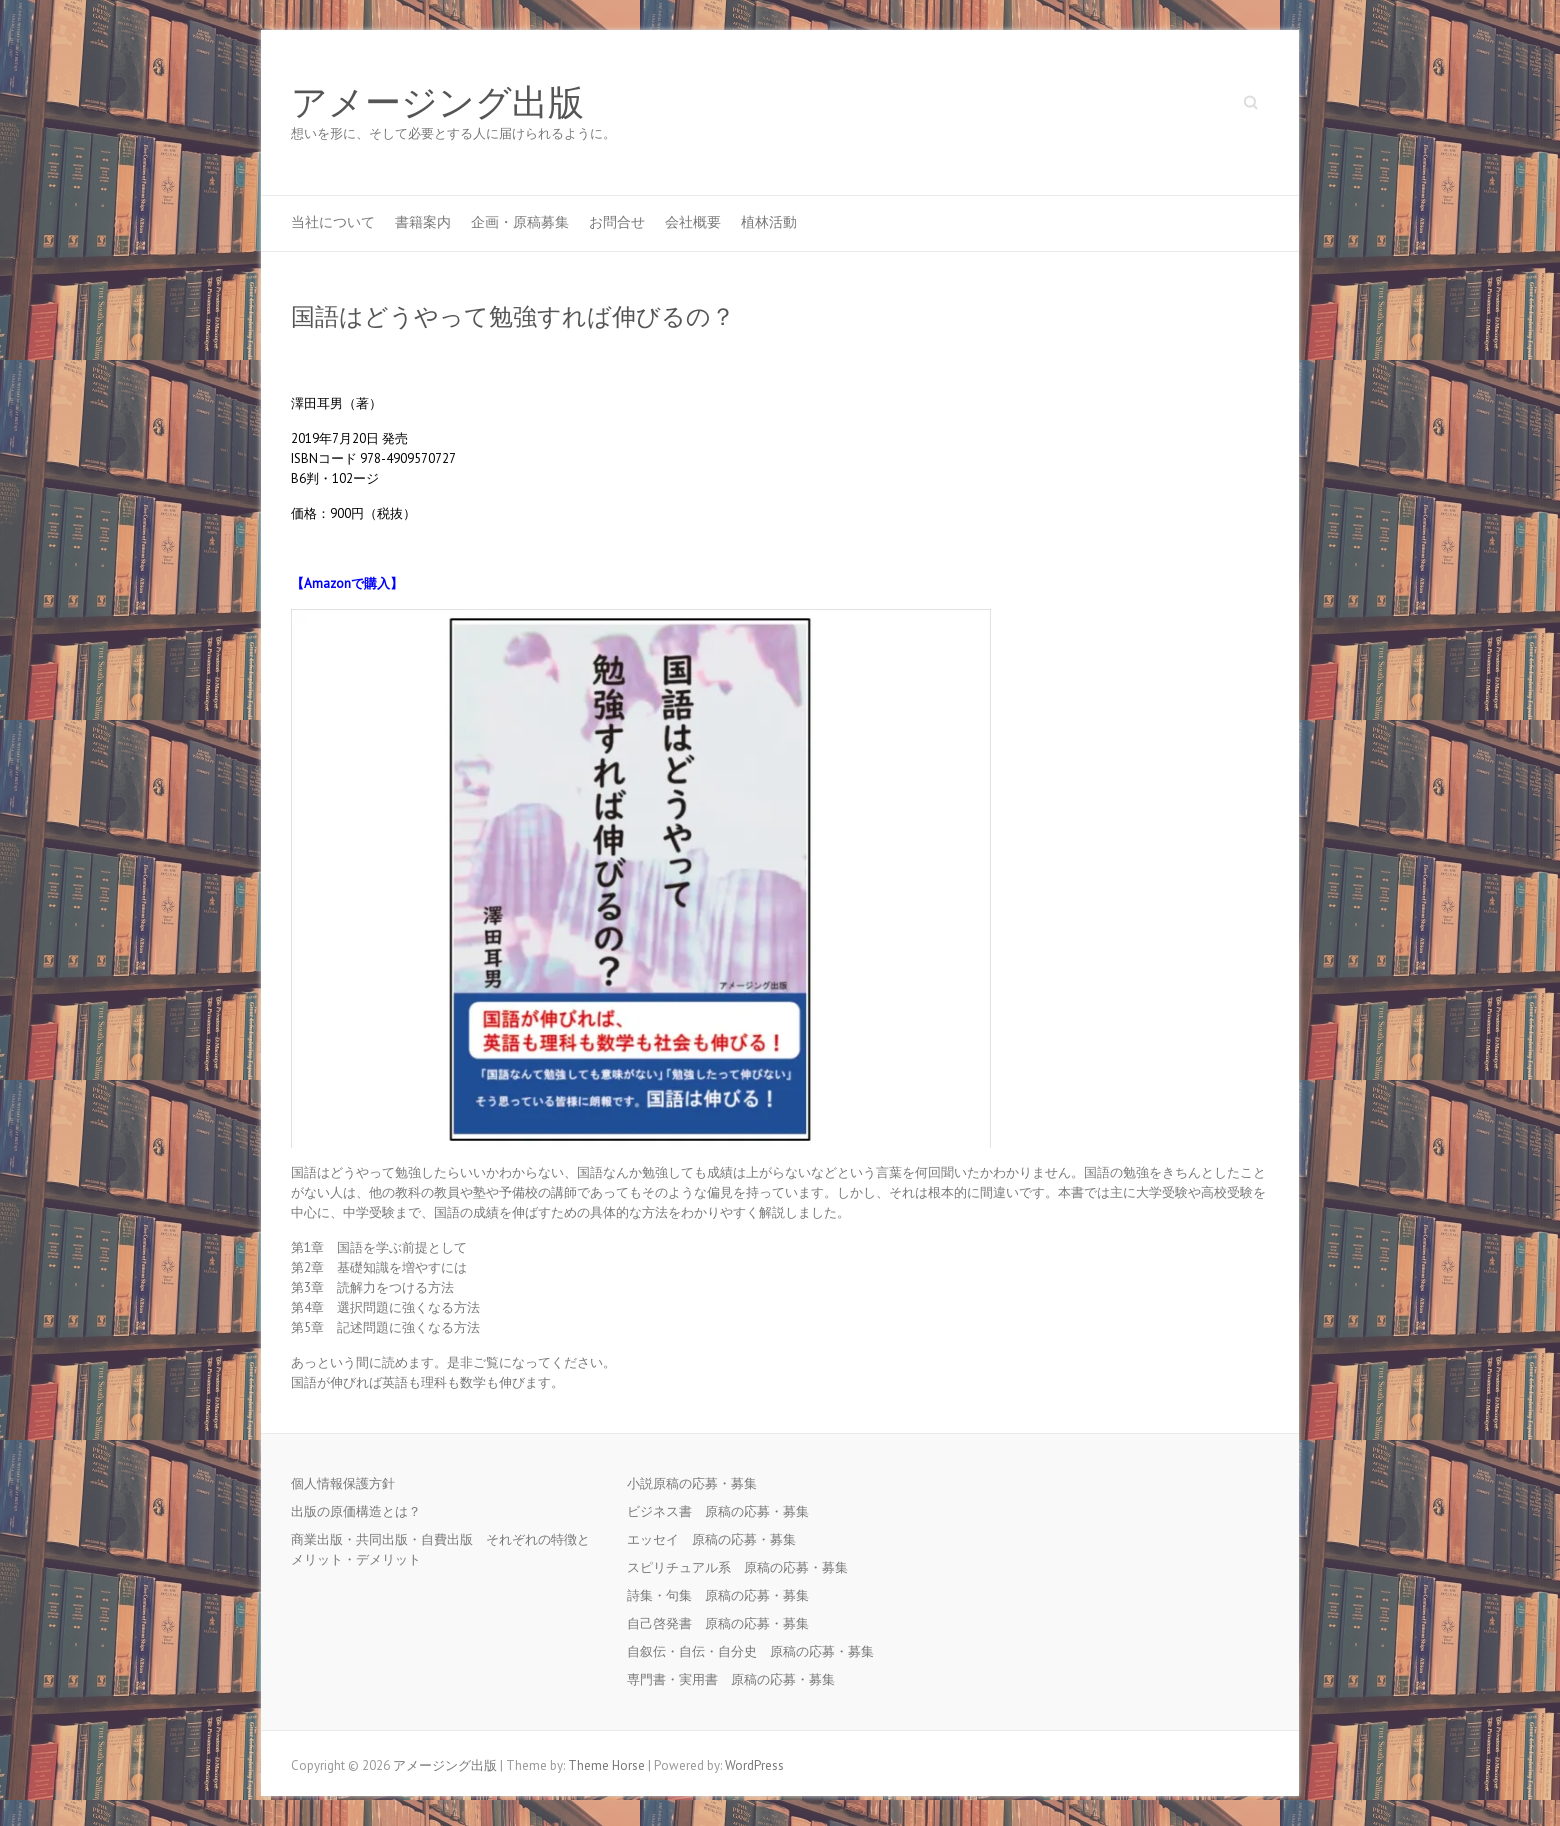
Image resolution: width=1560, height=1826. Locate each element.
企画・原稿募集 (520, 222)
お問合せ (617, 222)
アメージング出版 (437, 103)
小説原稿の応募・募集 (698, 1483)
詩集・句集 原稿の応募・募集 (724, 1595)
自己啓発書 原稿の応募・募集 (724, 1623)
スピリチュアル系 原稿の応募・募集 (744, 1567)
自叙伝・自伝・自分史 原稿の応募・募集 (757, 1651)
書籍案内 (423, 222)
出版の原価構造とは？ (356, 1511)
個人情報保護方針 (343, 1483)
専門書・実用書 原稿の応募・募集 (737, 1679)
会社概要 (693, 222)
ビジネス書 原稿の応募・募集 (724, 1511)
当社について (333, 222)
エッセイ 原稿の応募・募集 (718, 1539)
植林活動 (769, 222)
